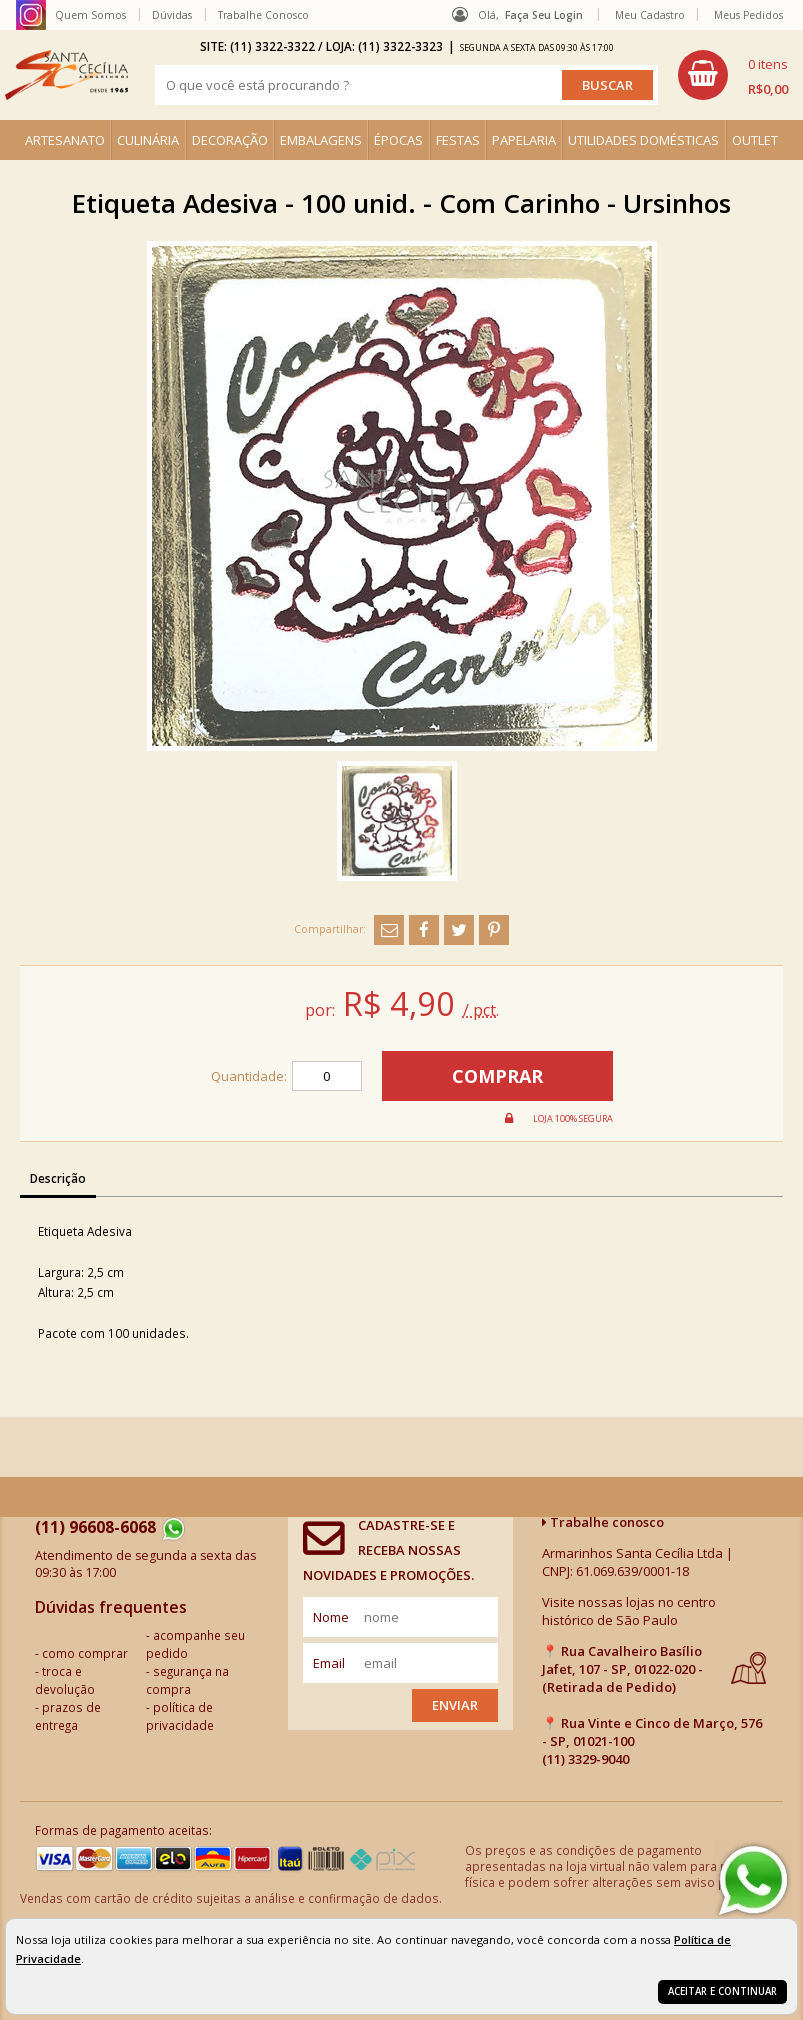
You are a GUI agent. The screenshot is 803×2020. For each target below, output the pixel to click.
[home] (66, 75)
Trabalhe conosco (603, 1522)
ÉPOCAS (398, 140)
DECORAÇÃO (230, 140)
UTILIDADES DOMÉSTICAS (643, 140)
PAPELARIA (524, 140)
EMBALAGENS (321, 140)
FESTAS (458, 140)
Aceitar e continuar (722, 1991)
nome (331, 1617)
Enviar (455, 1705)
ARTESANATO (65, 140)
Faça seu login (544, 15)
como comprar (85, 1653)
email (329, 1663)
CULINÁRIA (148, 140)
